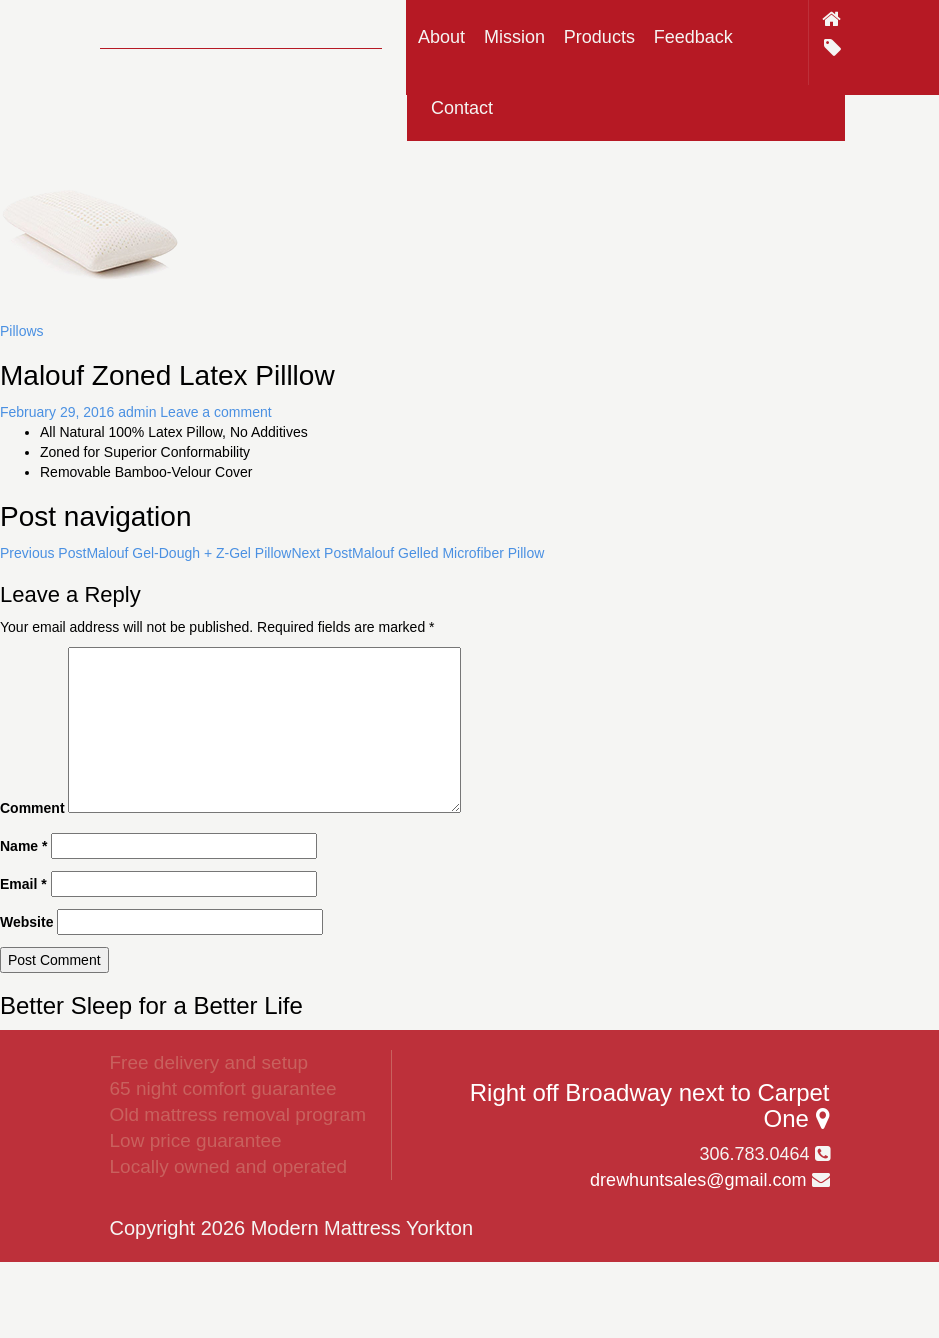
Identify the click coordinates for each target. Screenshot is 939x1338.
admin (137, 412)
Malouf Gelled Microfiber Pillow (417, 553)
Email (23, 884)
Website (26, 922)
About (441, 37)
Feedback (693, 37)
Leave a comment (215, 412)
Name (23, 846)
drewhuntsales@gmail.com (698, 1180)
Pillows (22, 331)
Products (599, 37)
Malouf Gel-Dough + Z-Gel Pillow (145, 553)
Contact (462, 108)
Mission (514, 37)
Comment (32, 808)
